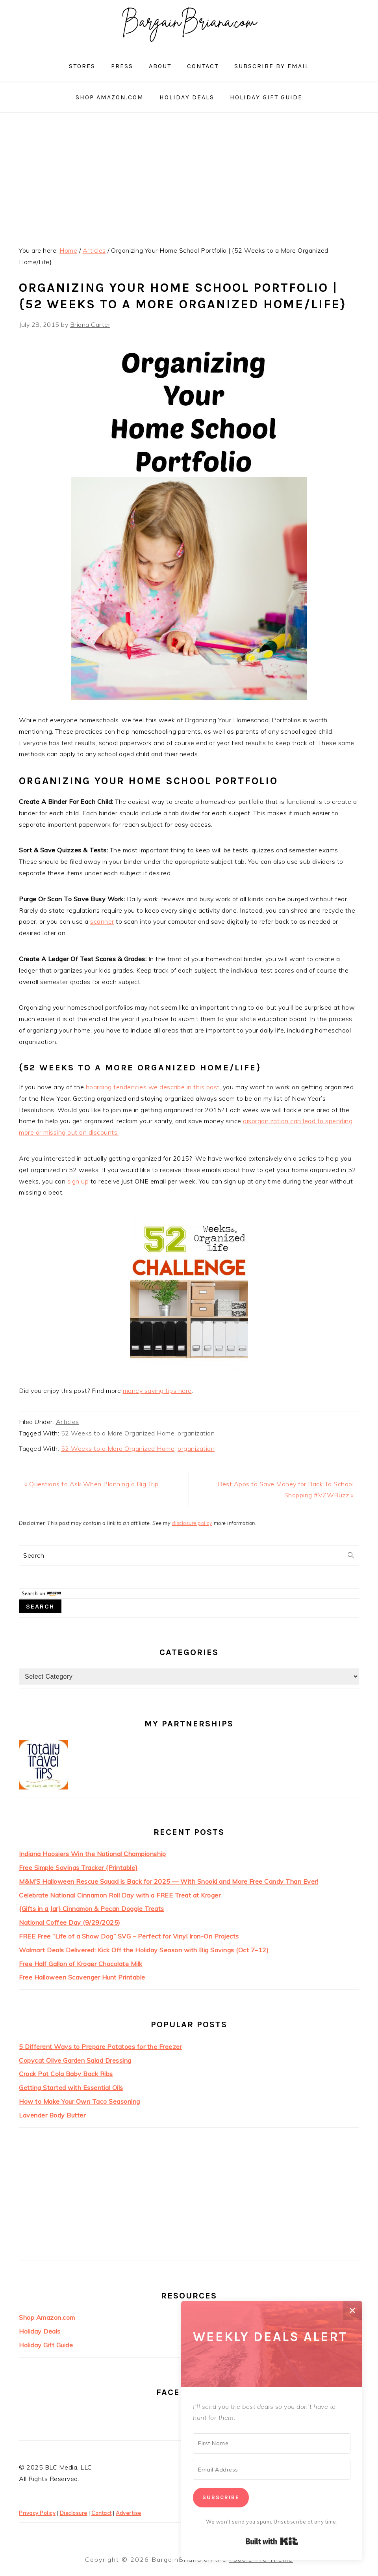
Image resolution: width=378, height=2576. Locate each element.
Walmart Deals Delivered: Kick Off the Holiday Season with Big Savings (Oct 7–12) (144, 1950)
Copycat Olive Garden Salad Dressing (75, 2060)
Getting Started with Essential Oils (71, 2087)
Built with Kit (272, 2541)
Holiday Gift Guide (46, 2345)
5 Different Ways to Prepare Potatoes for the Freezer (100, 2046)
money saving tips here (157, 1390)
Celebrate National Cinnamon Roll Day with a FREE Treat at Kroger (119, 1895)
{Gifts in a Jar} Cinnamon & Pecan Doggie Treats (91, 1908)
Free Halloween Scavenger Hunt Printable (82, 1977)
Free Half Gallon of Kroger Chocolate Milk (81, 1964)
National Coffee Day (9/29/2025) (69, 1922)
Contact (101, 2513)
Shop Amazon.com (47, 2317)
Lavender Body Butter (52, 2115)
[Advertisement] (189, 176)
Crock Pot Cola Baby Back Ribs (66, 2074)
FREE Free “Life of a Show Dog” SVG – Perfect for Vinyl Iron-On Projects (129, 1936)
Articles (67, 1422)
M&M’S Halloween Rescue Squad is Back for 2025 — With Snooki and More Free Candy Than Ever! (168, 1881)
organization (196, 1433)
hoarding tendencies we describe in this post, (153, 1087)
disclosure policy (192, 1523)
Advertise (128, 2513)
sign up (79, 1181)
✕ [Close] (352, 2310)
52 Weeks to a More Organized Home (118, 1433)
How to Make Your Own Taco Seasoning (79, 2101)
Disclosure (73, 2513)
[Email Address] (271, 2470)
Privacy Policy (37, 2513)
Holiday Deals (40, 2331)
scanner (102, 921)
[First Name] (271, 2443)
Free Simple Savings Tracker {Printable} (78, 1867)
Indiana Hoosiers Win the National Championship (92, 1854)
